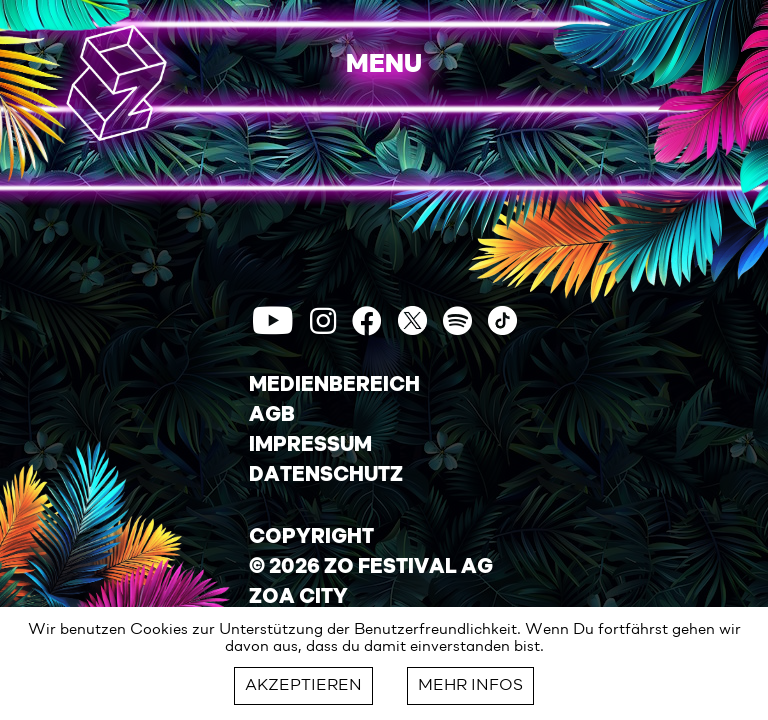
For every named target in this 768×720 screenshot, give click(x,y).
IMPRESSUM (310, 446)
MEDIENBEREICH (334, 386)
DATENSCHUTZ (326, 476)
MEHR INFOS (470, 686)
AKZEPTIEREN (303, 686)
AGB (272, 416)
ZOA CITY (298, 598)
